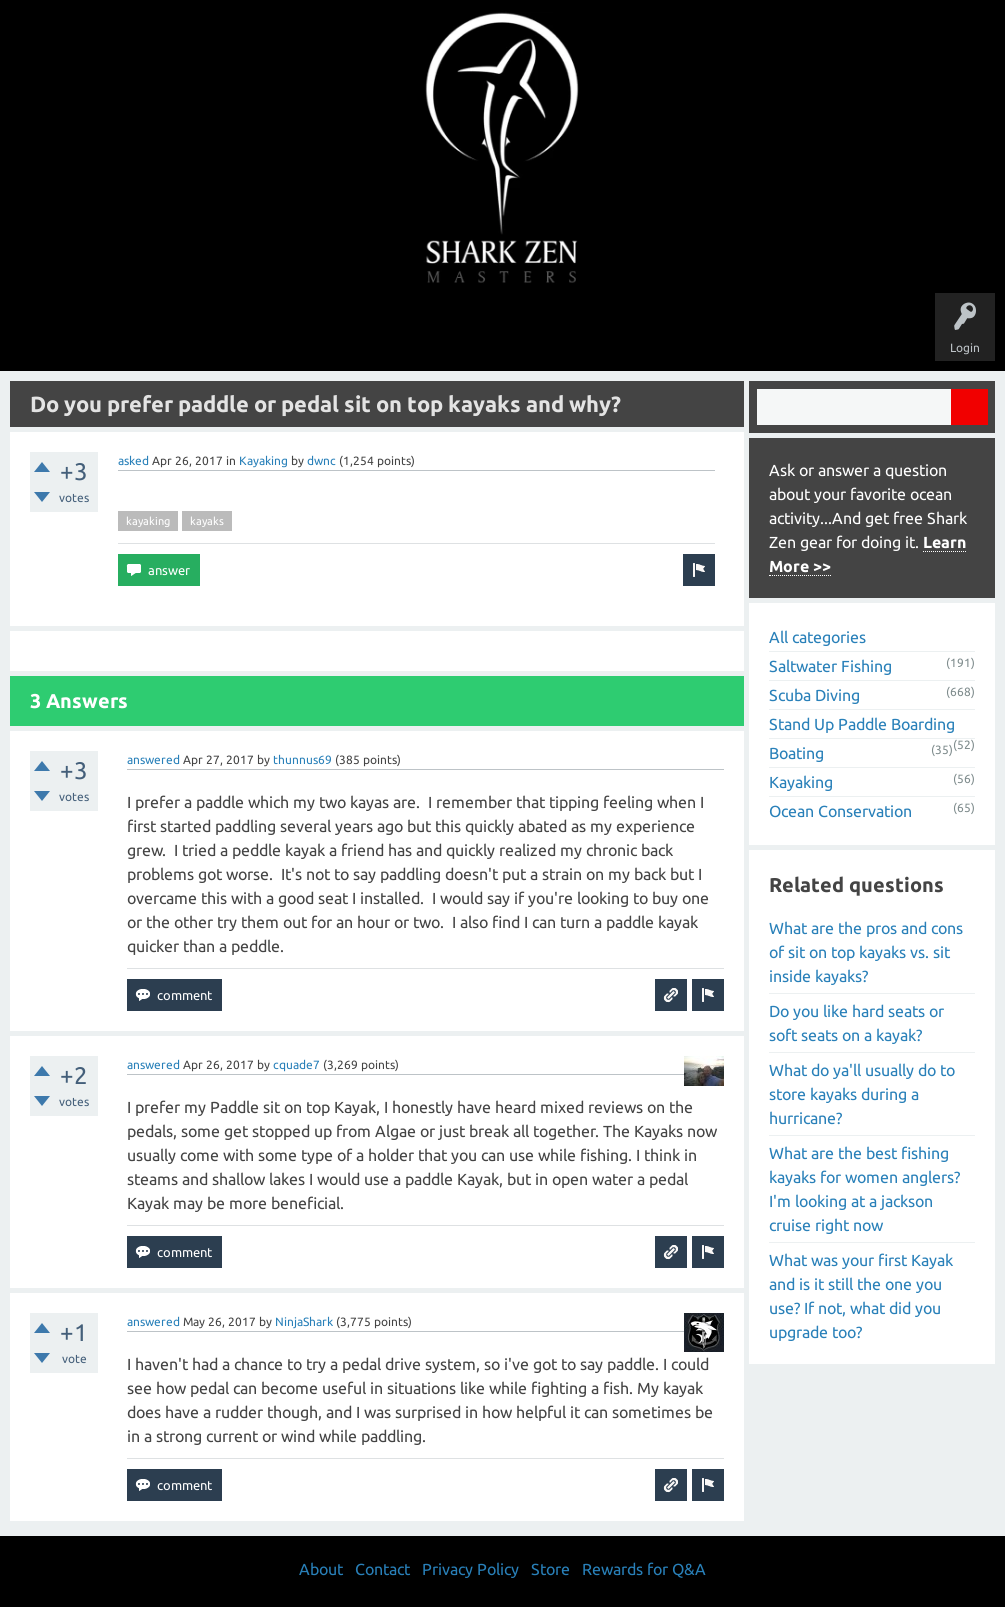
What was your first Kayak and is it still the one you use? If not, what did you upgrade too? (861, 1296)
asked (133, 460)
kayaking (148, 521)
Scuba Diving (814, 695)
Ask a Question (587, 332)
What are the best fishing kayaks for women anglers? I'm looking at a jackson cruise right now (864, 1189)
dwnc (321, 460)
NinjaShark (304, 1321)
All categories (817, 637)
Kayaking (263, 460)
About (670, 332)
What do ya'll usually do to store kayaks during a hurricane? (862, 1094)
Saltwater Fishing (830, 666)
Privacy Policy (470, 1569)
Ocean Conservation (840, 811)
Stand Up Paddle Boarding (862, 724)
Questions (280, 332)
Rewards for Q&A (644, 1569)
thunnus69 (302, 759)
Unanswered (364, 332)
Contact (382, 1569)
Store (733, 332)
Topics (441, 332)
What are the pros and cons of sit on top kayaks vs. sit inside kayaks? (866, 952)
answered (153, 759)
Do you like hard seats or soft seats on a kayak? (856, 1023)
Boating (796, 753)
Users (502, 332)
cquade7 (296, 1064)
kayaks (207, 521)
